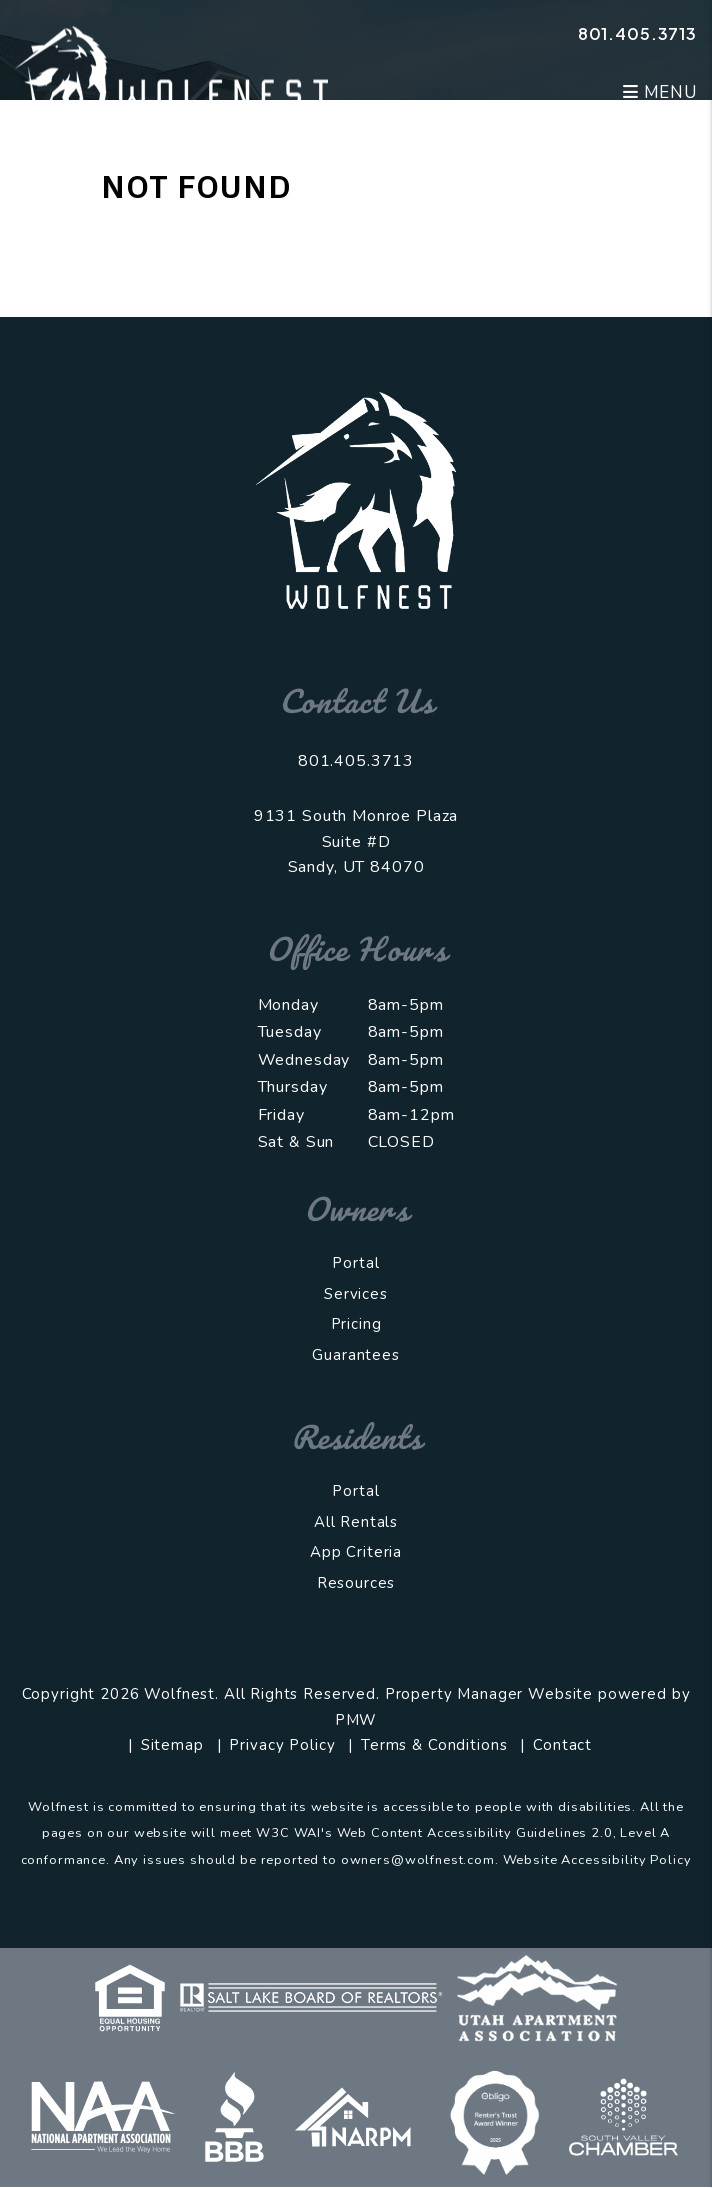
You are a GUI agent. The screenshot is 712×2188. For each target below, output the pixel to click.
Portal (355, 1263)
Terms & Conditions (434, 1745)
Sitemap (172, 1745)
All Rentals (356, 1522)
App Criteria (356, 1552)
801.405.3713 (637, 33)
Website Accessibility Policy (597, 1860)
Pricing (356, 1324)
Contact (562, 1745)
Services (356, 1294)
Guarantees (356, 1355)
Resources (356, 1583)
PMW (356, 1720)
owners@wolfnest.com (418, 1860)
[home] (171, 66)
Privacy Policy (282, 1745)
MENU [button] (660, 92)
